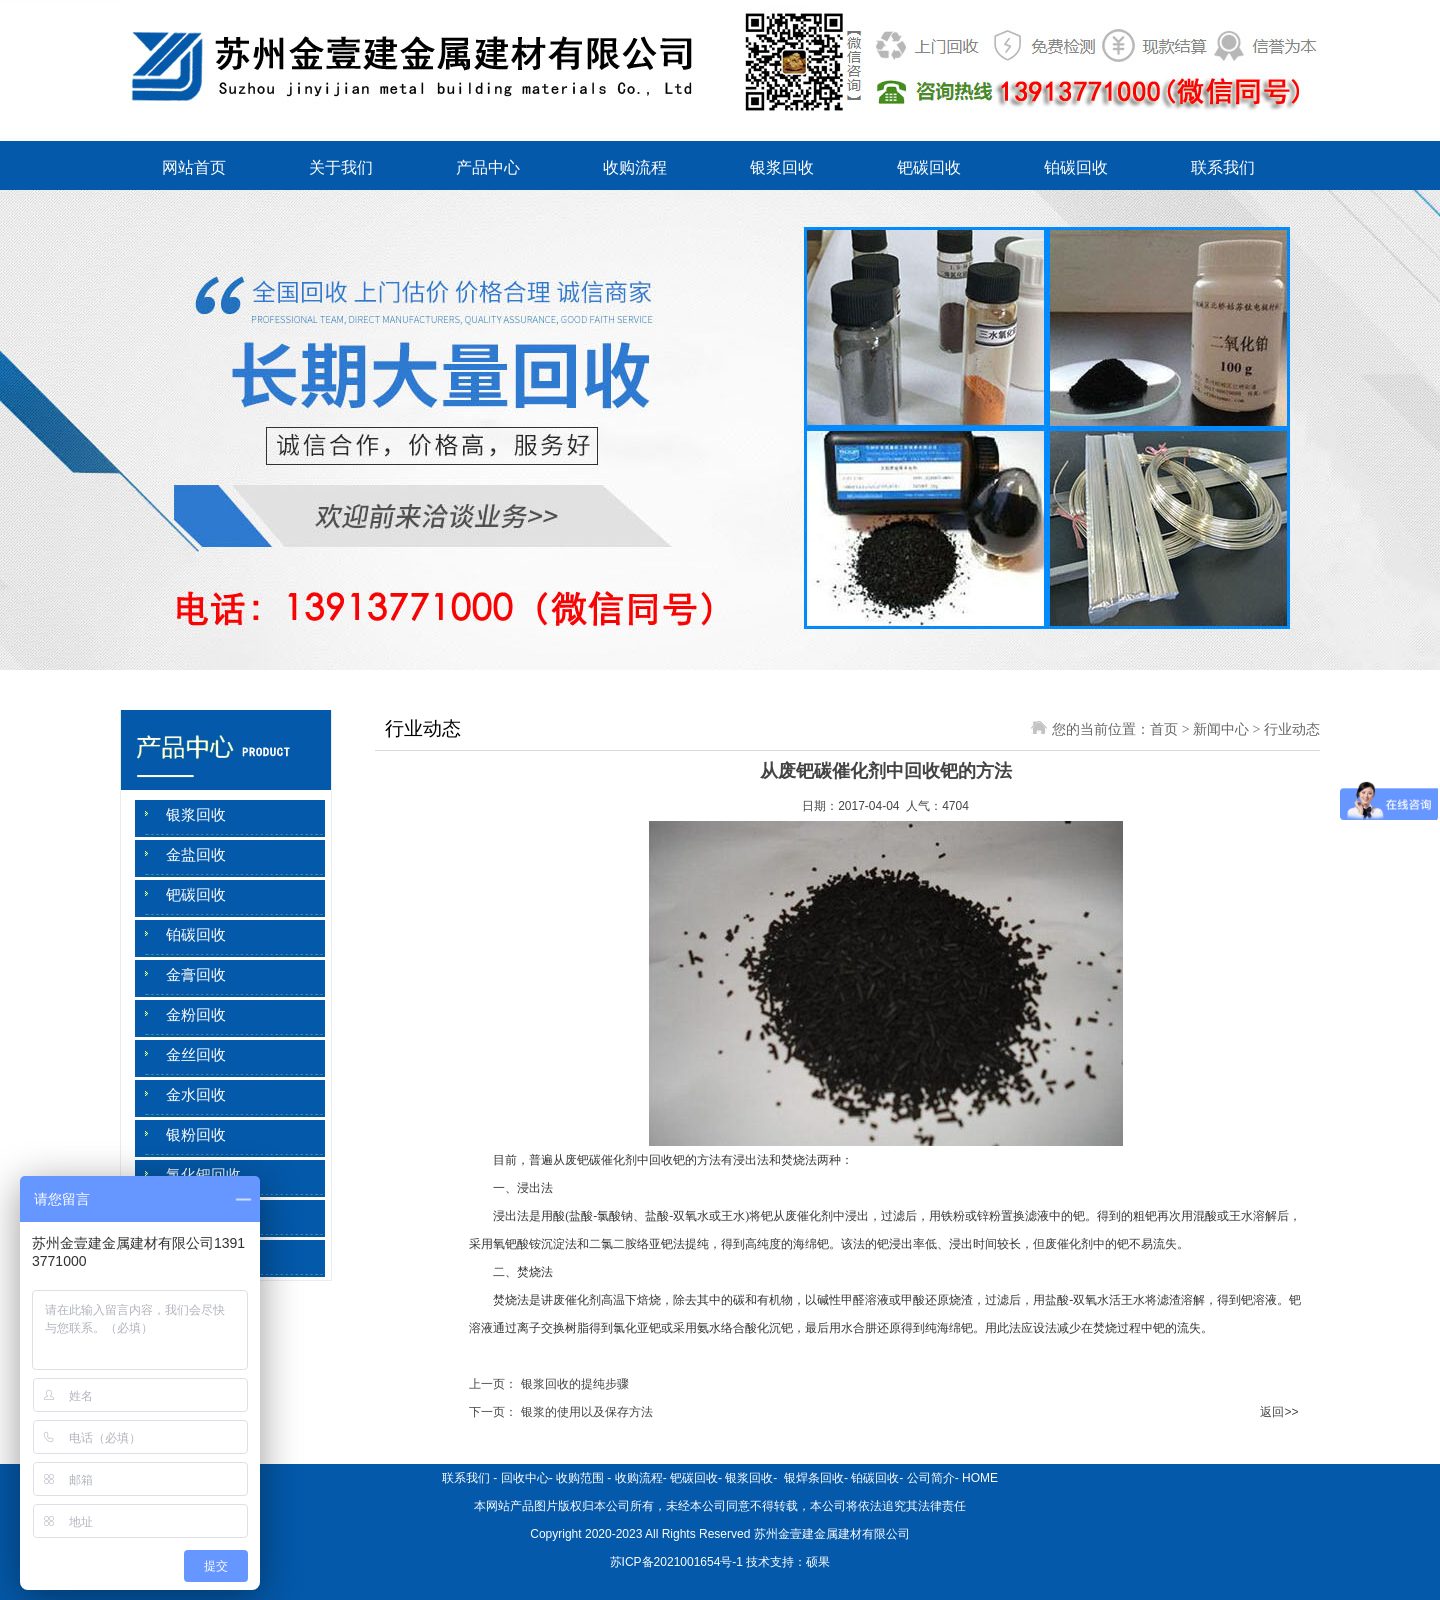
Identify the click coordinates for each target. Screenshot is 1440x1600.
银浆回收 (782, 167)
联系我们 (1223, 167)
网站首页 (194, 167)
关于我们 (341, 167)
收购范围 (580, 1478)
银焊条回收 (812, 1478)
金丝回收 (196, 1055)
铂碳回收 (1076, 167)
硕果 (818, 1562)
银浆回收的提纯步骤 (575, 1384)
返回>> (1279, 1412)
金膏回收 (196, 975)
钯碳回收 (929, 167)
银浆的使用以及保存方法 (587, 1412)
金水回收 (196, 1095)
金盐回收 (196, 855)
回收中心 (525, 1478)
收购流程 (635, 167)
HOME (980, 1478)
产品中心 (488, 167)
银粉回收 (196, 1135)
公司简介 (931, 1478)
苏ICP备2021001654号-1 (676, 1562)
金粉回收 (196, 1015)
